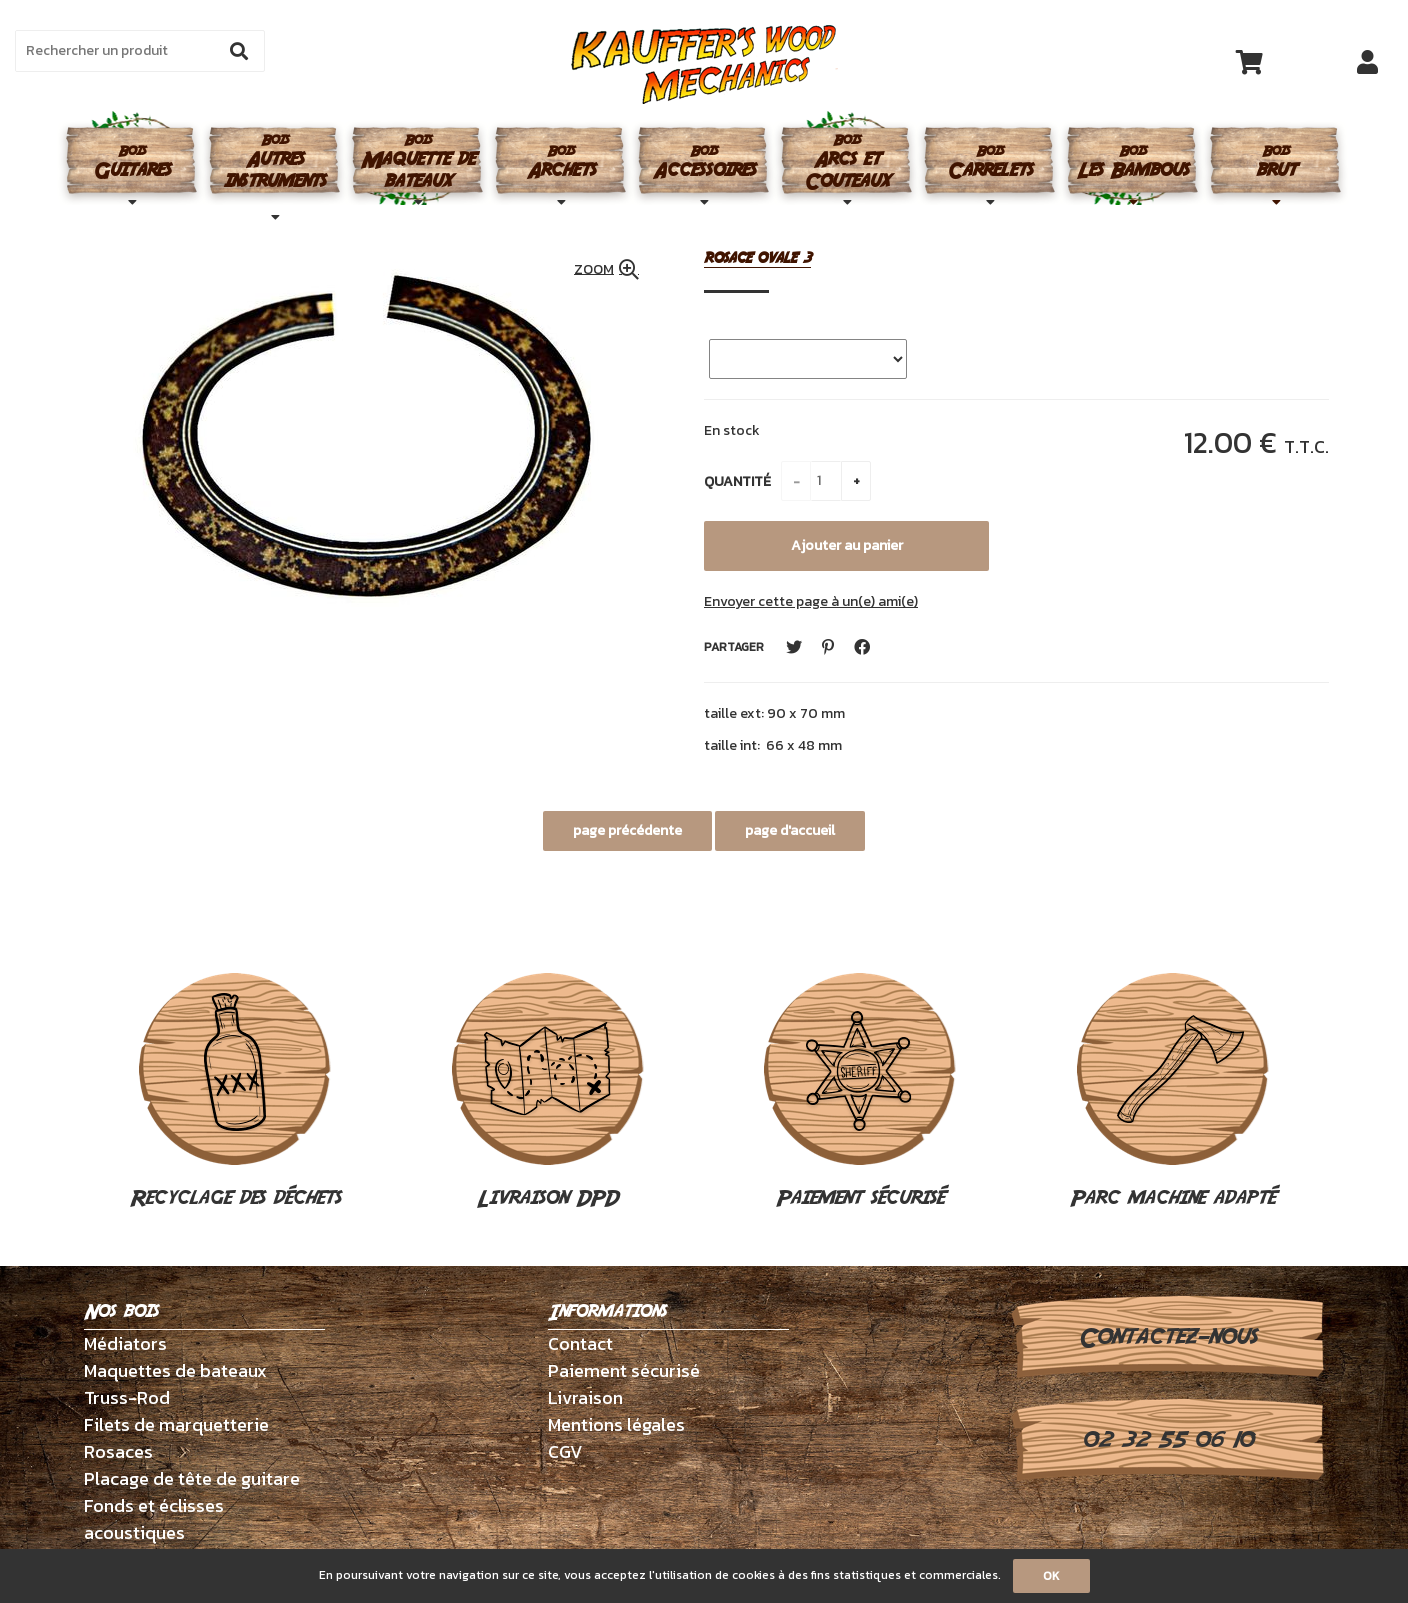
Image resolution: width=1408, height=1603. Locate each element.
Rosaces (118, 1451)
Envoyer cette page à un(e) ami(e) (811, 601)
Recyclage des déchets (235, 1093)
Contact (580, 1343)
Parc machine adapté (1172, 1093)
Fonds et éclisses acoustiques (154, 1519)
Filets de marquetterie (176, 1424)
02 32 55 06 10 (1167, 1440)
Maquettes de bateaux (175, 1370)
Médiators (125, 1343)
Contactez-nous (1167, 1337)
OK (1051, 1576)
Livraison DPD (548, 1093)
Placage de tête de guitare (192, 1478)
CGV (565, 1451)
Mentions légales (616, 1424)
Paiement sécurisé (860, 1093)
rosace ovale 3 (757, 258)
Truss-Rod (127, 1397)
